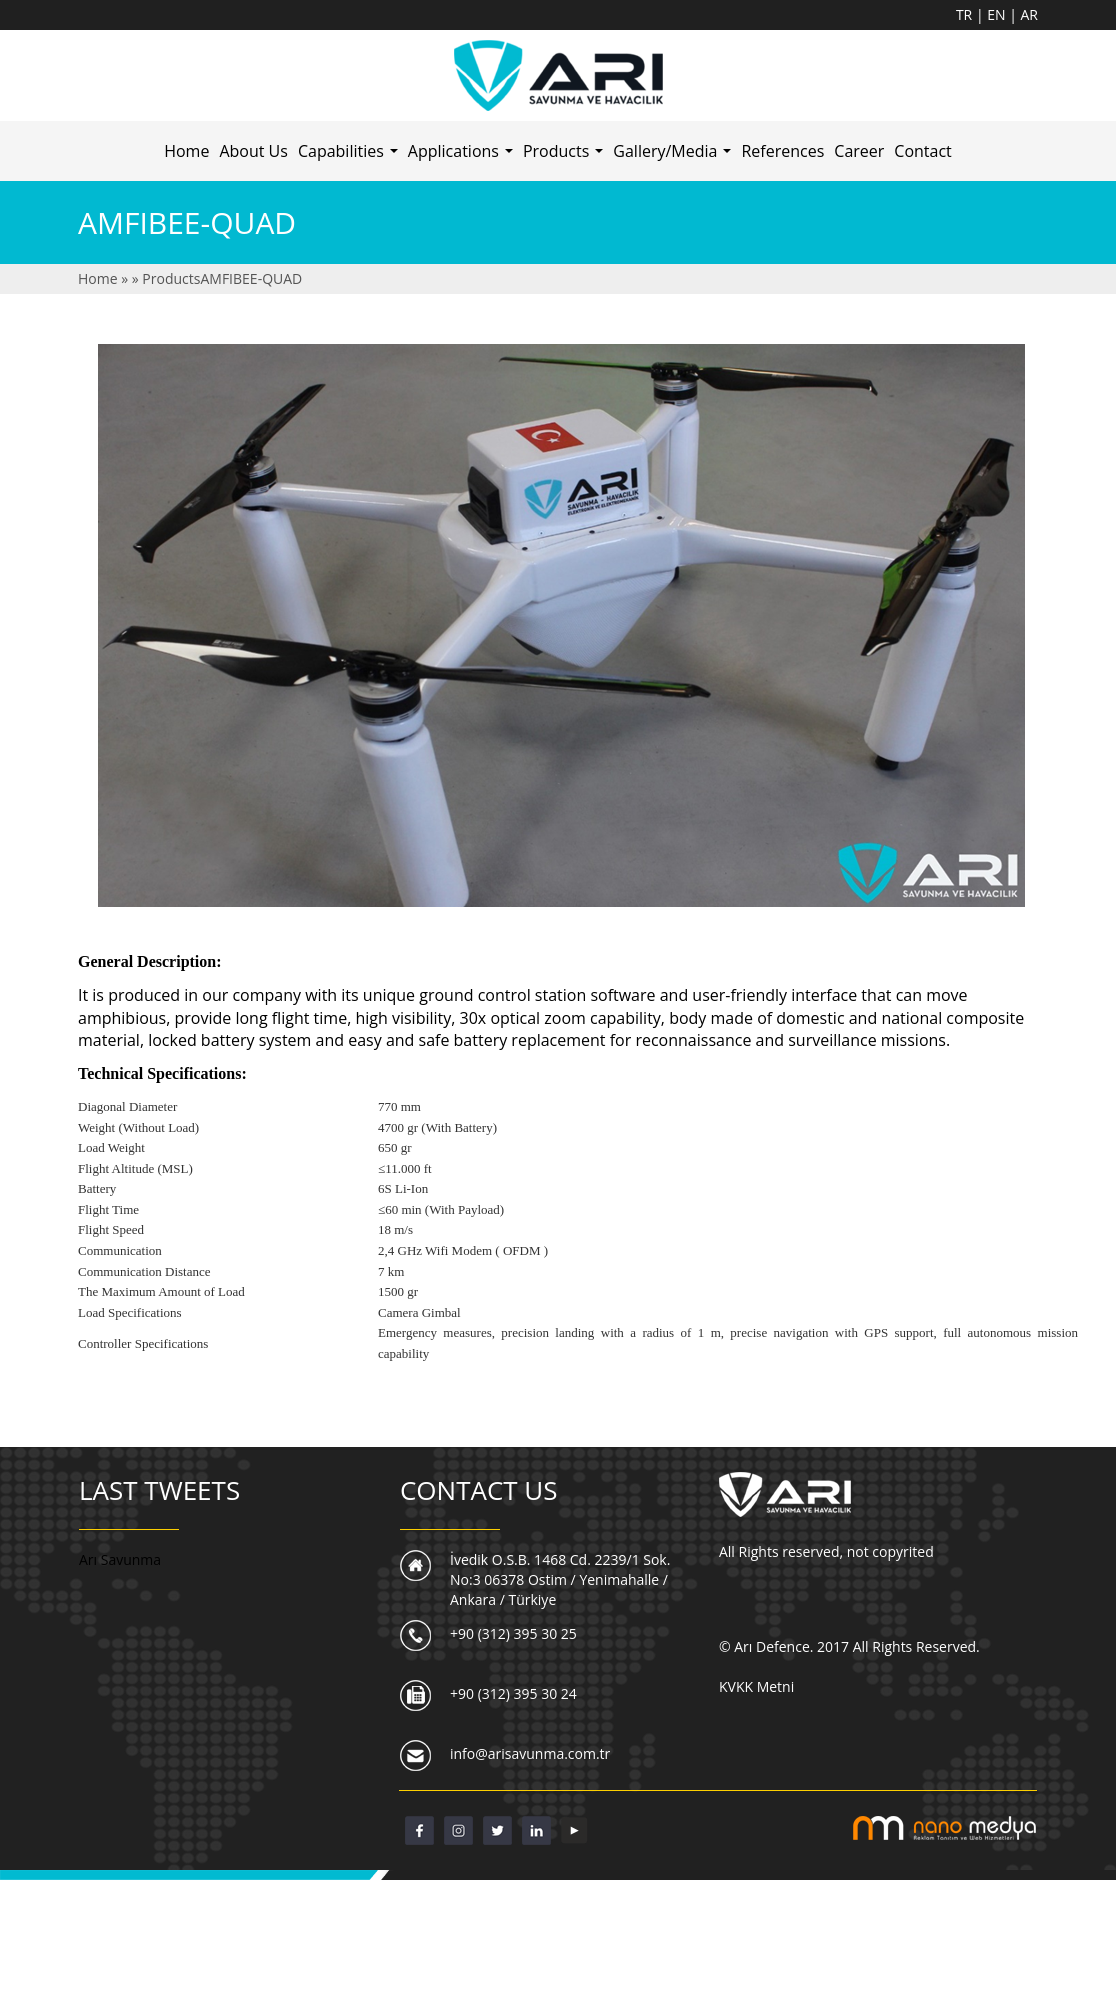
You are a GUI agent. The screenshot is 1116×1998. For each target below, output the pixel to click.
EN (998, 14)
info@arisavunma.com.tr (530, 1753)
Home (186, 151)
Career (859, 151)
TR (966, 14)
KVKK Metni (756, 1686)
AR (1030, 14)
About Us (253, 151)
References (782, 151)
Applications (463, 157)
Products (565, 157)
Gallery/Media (674, 157)
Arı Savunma (120, 1559)
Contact (922, 151)
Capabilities (350, 157)
